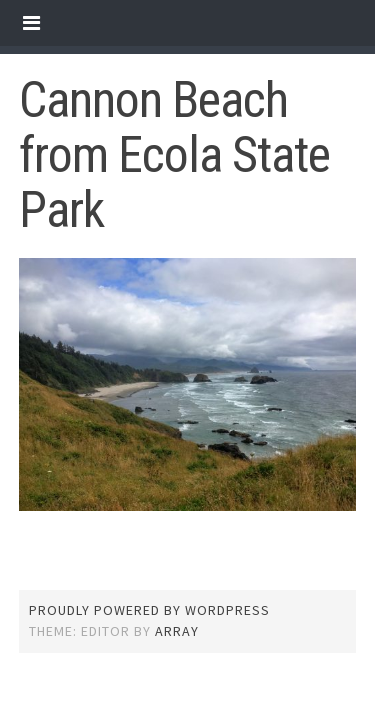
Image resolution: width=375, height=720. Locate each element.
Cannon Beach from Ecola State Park (174, 155)
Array (177, 631)
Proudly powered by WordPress (149, 610)
